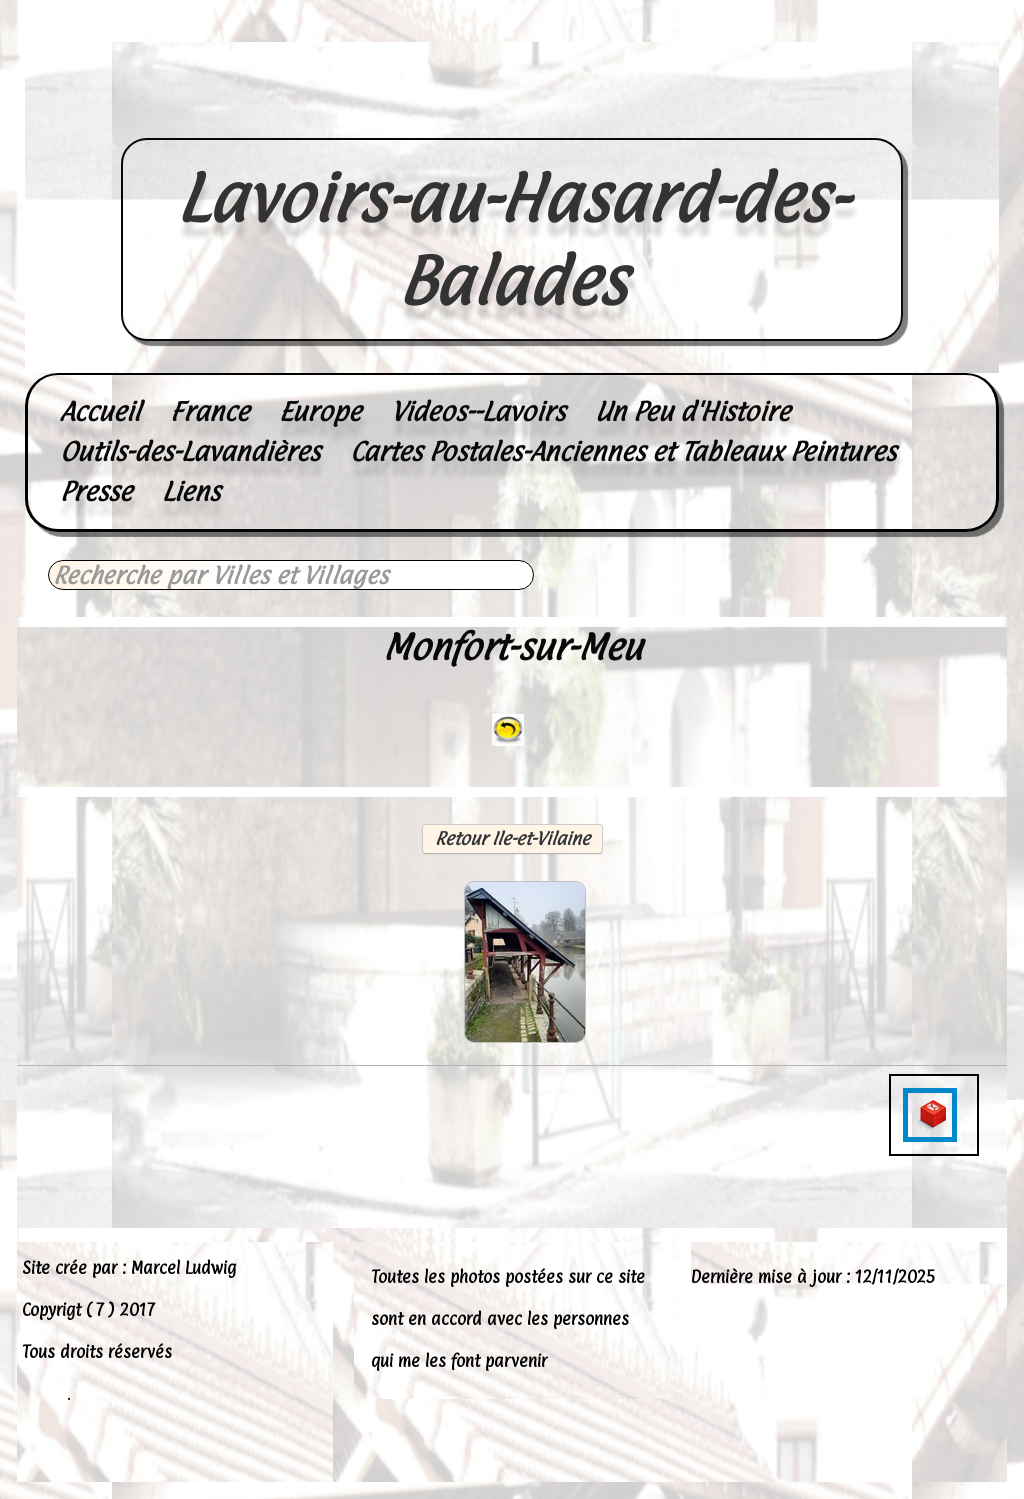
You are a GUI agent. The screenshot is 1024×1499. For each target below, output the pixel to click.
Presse (96, 491)
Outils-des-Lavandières (190, 451)
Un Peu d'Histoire (692, 411)
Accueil (100, 411)
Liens (191, 491)
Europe (320, 411)
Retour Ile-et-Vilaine (512, 838)
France (209, 411)
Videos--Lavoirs (478, 411)
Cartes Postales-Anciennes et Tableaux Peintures (623, 451)
